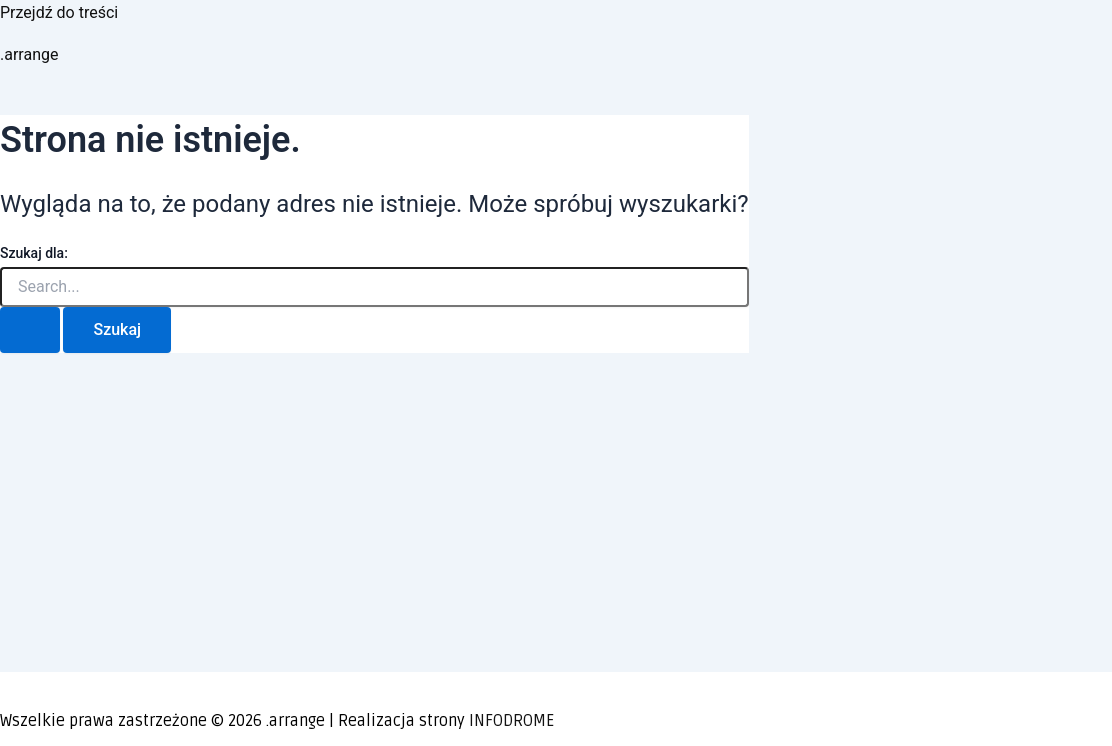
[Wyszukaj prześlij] (30, 330)
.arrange (29, 54)
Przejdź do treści (59, 12)
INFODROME (511, 721)
